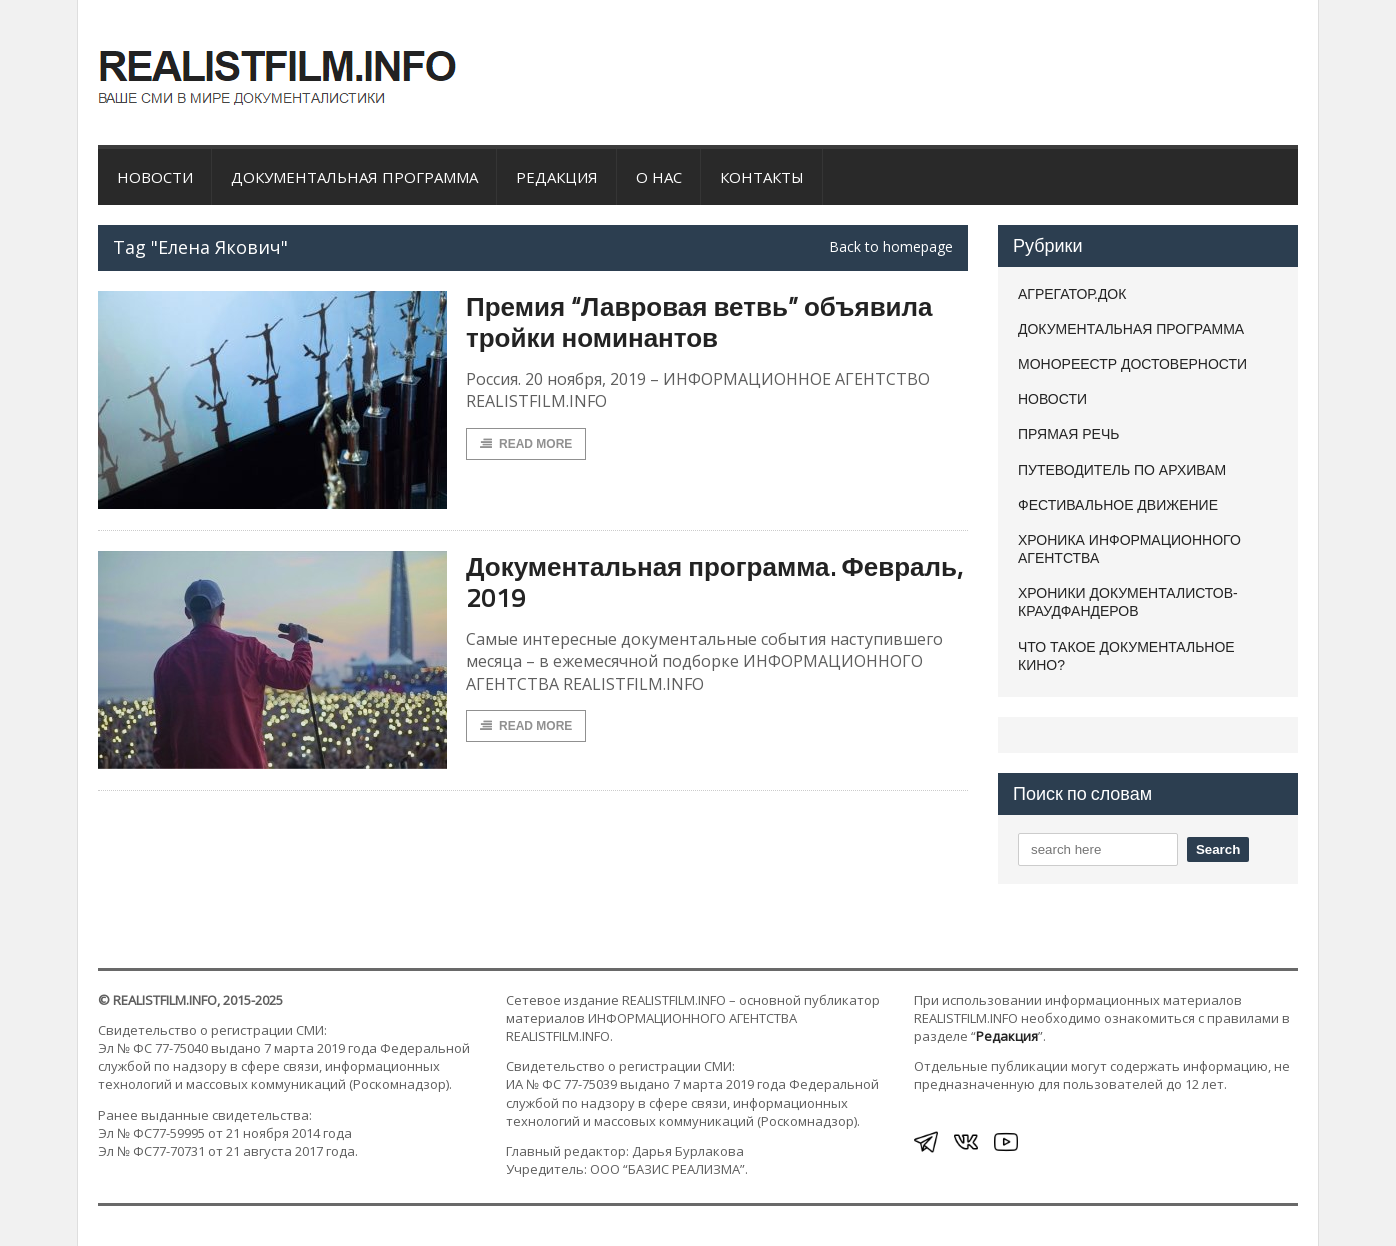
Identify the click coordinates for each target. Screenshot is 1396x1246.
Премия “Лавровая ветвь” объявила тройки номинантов (699, 322)
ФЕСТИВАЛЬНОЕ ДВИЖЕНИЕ (1118, 505)
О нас (659, 177)
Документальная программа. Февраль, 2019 (714, 582)
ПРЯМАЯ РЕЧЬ (1068, 434)
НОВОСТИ (155, 177)
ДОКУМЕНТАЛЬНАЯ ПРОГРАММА (354, 177)
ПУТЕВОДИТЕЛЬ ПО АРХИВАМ (1122, 470)
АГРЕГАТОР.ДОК (1072, 294)
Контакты (762, 177)
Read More (526, 444)
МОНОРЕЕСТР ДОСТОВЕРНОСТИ (1132, 364)
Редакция (557, 177)
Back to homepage (891, 247)
